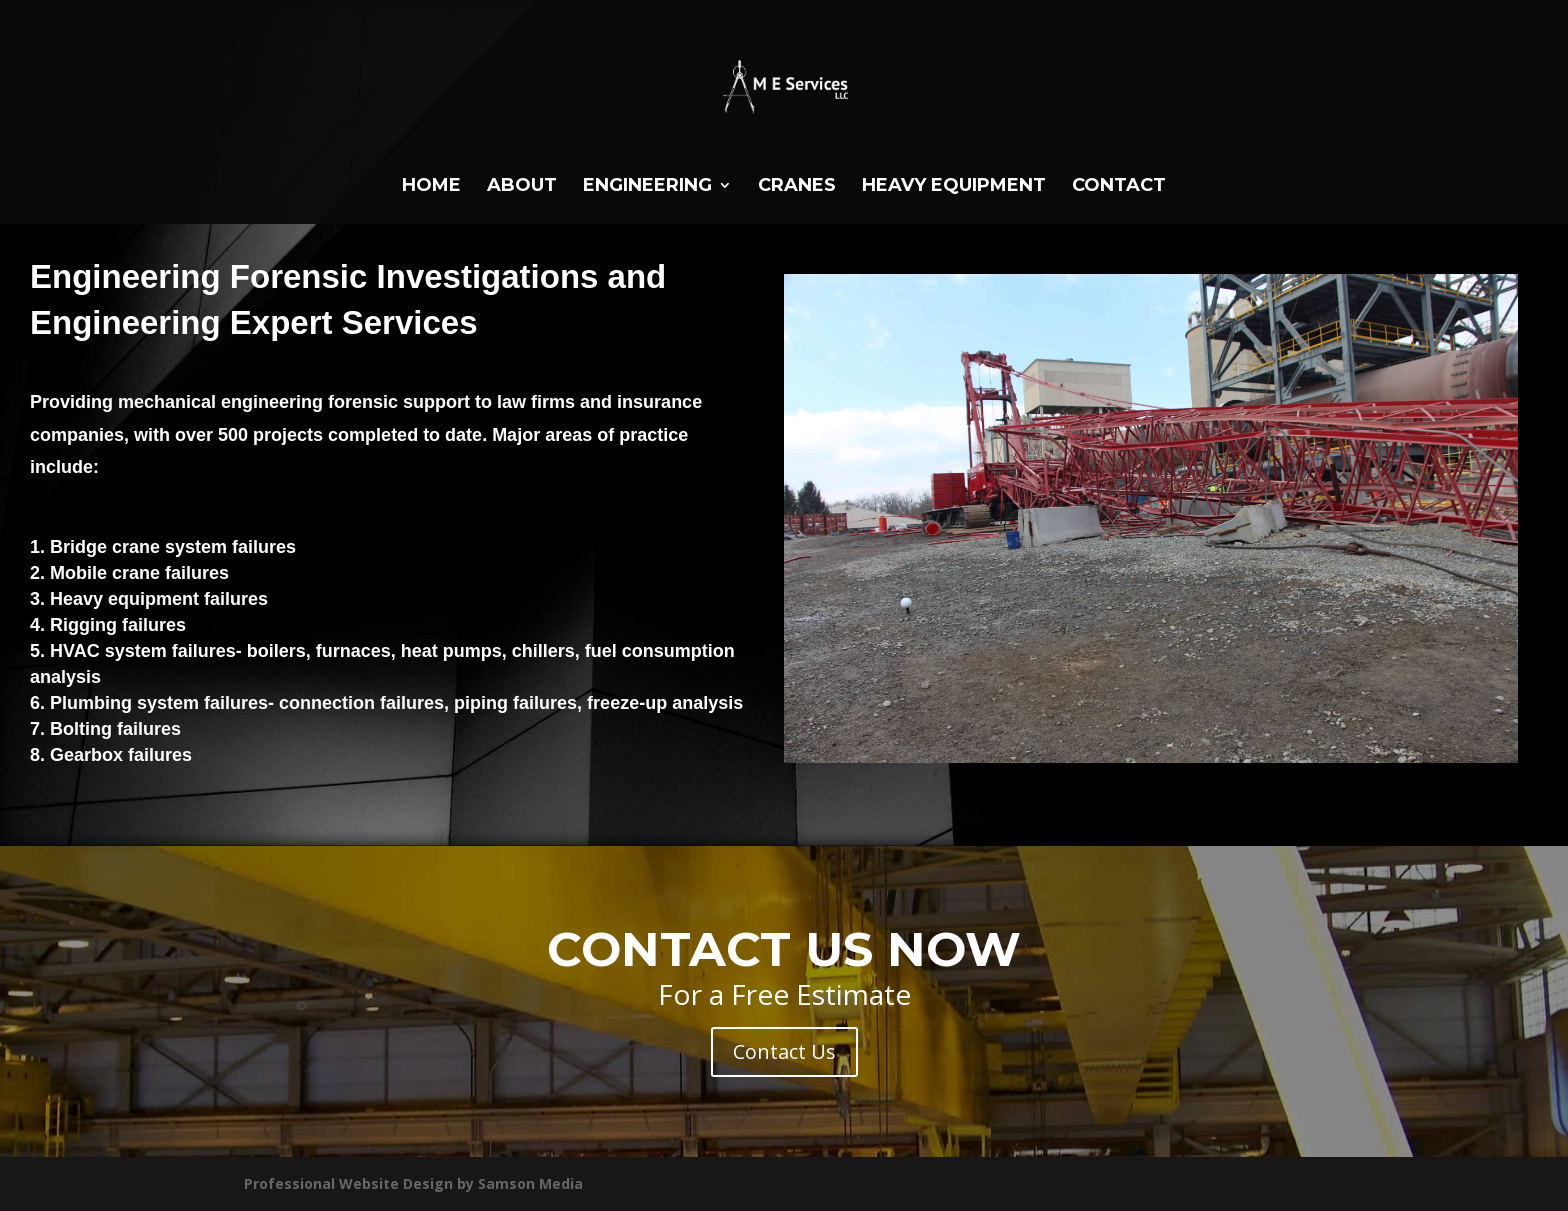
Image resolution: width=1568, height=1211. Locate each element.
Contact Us (784, 1051)
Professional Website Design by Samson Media (413, 1183)
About (522, 187)
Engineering (647, 187)
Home (431, 187)
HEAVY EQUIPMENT (954, 187)
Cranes (797, 187)
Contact (1119, 187)
